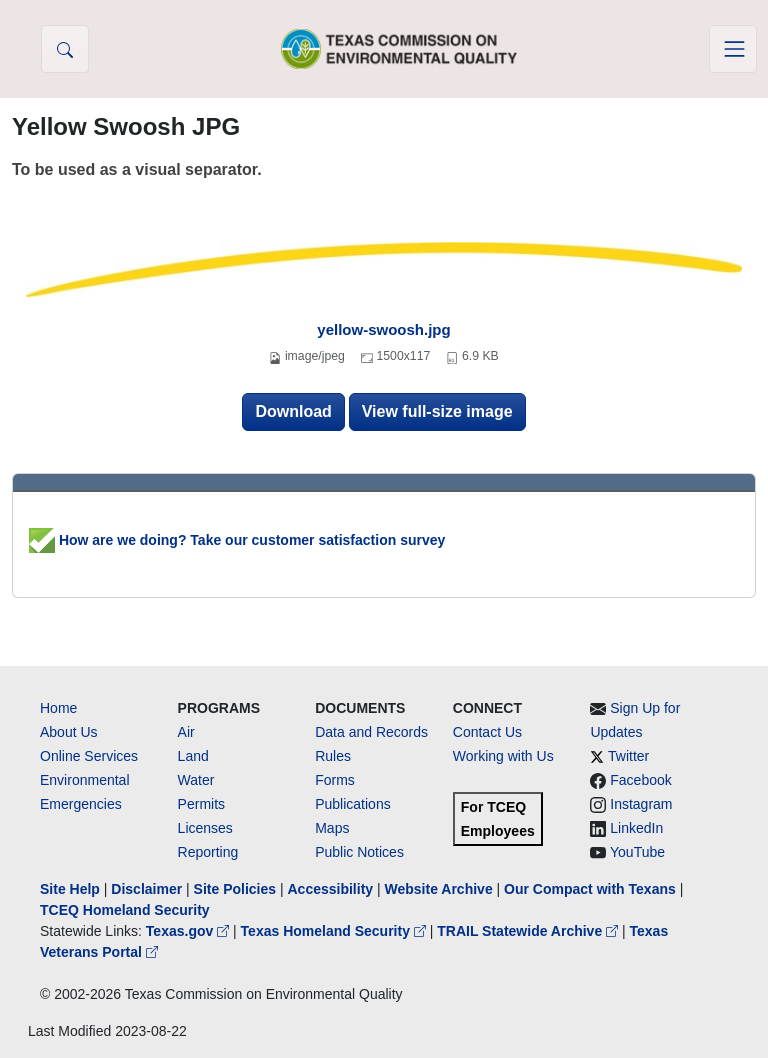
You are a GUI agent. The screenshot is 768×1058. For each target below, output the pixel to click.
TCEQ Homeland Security (125, 910)
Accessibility (332, 889)
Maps (332, 828)
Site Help (70, 889)
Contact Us (487, 732)
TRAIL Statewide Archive (529, 931)
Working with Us (503, 756)
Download (293, 411)
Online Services (89, 756)
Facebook (640, 780)
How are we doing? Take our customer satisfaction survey (237, 540)
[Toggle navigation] (733, 49)
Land (193, 756)
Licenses (205, 828)
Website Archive (439, 889)
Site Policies (235, 889)
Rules (333, 756)
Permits (201, 804)
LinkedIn (636, 828)
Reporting (208, 852)
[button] (65, 49)
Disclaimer (146, 889)
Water (196, 780)
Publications (353, 804)
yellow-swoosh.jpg (383, 329)
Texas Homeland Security (335, 931)
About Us (69, 732)
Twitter (628, 756)
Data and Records (371, 732)
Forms (335, 780)
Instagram (641, 804)
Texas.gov (189, 931)
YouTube (637, 852)
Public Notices (359, 852)
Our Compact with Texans (590, 889)
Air (186, 732)
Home (58, 708)
